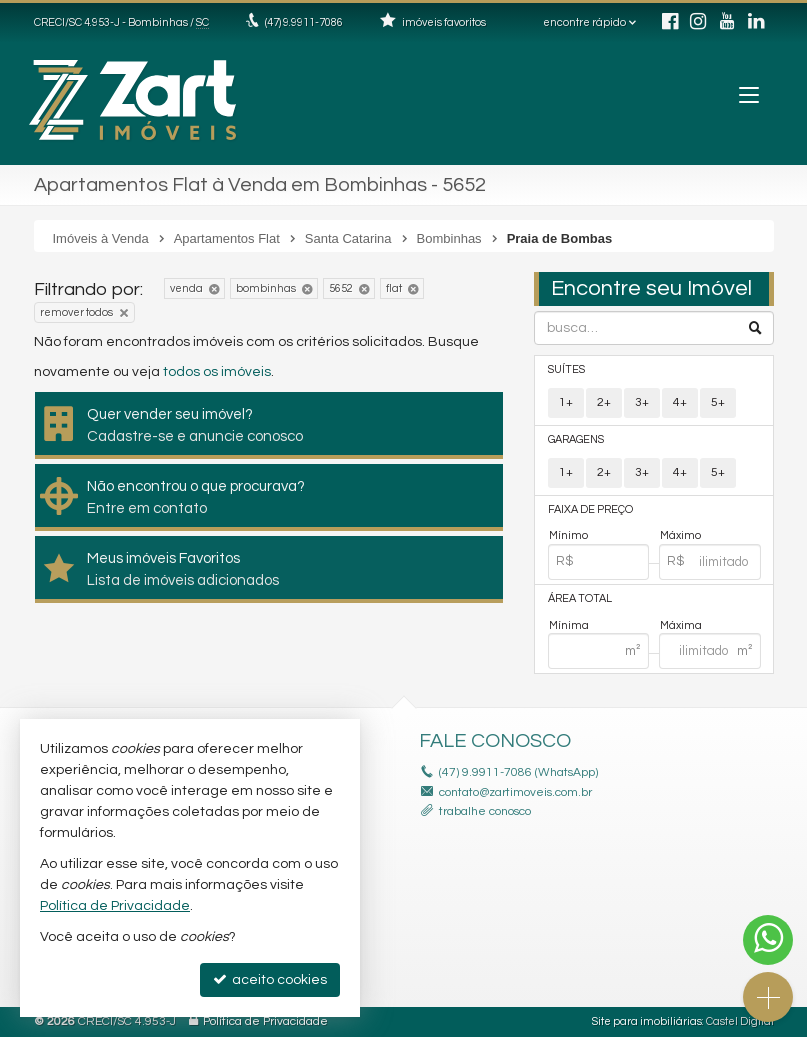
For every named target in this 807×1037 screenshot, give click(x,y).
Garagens (576, 439)
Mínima (569, 625)
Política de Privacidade (265, 1021)
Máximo (680, 535)
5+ (718, 402)
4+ (680, 402)
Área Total (580, 598)
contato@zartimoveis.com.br (515, 792)
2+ (604, 402)
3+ (642, 402)
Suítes (566, 369)
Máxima (681, 625)
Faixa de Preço (590, 509)
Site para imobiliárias (647, 1021)
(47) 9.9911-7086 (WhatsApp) (518, 772)
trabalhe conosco (485, 811)
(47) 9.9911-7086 (304, 22)
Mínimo (568, 535)
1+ (566, 402)
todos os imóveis (217, 372)
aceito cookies (270, 979)
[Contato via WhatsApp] (768, 940)
